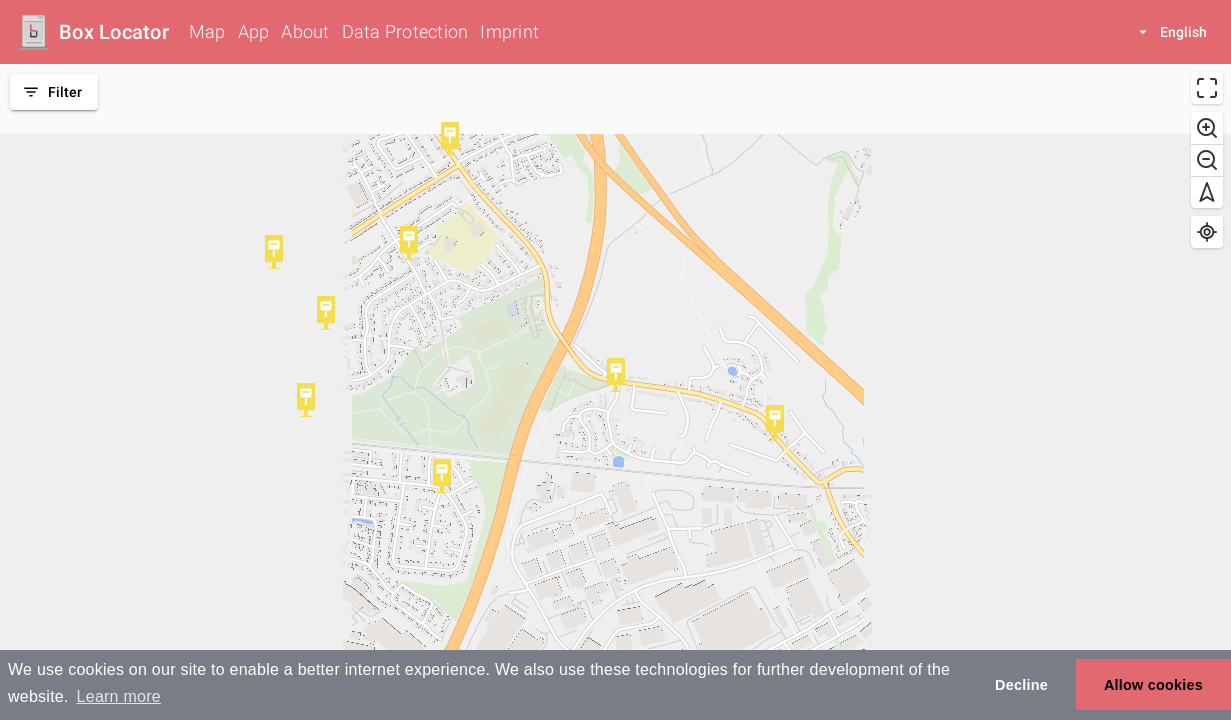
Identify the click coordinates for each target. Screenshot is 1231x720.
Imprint (509, 31)
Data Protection (405, 31)
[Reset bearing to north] (1207, 192)
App (254, 31)
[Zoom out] (1207, 160)
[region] (615, 392)
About (305, 31)
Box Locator (114, 32)
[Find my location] (1207, 232)
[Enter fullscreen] (1207, 88)
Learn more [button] (119, 696)
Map (207, 31)
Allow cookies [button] (1153, 685)
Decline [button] (1021, 685)
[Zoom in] (1207, 128)
